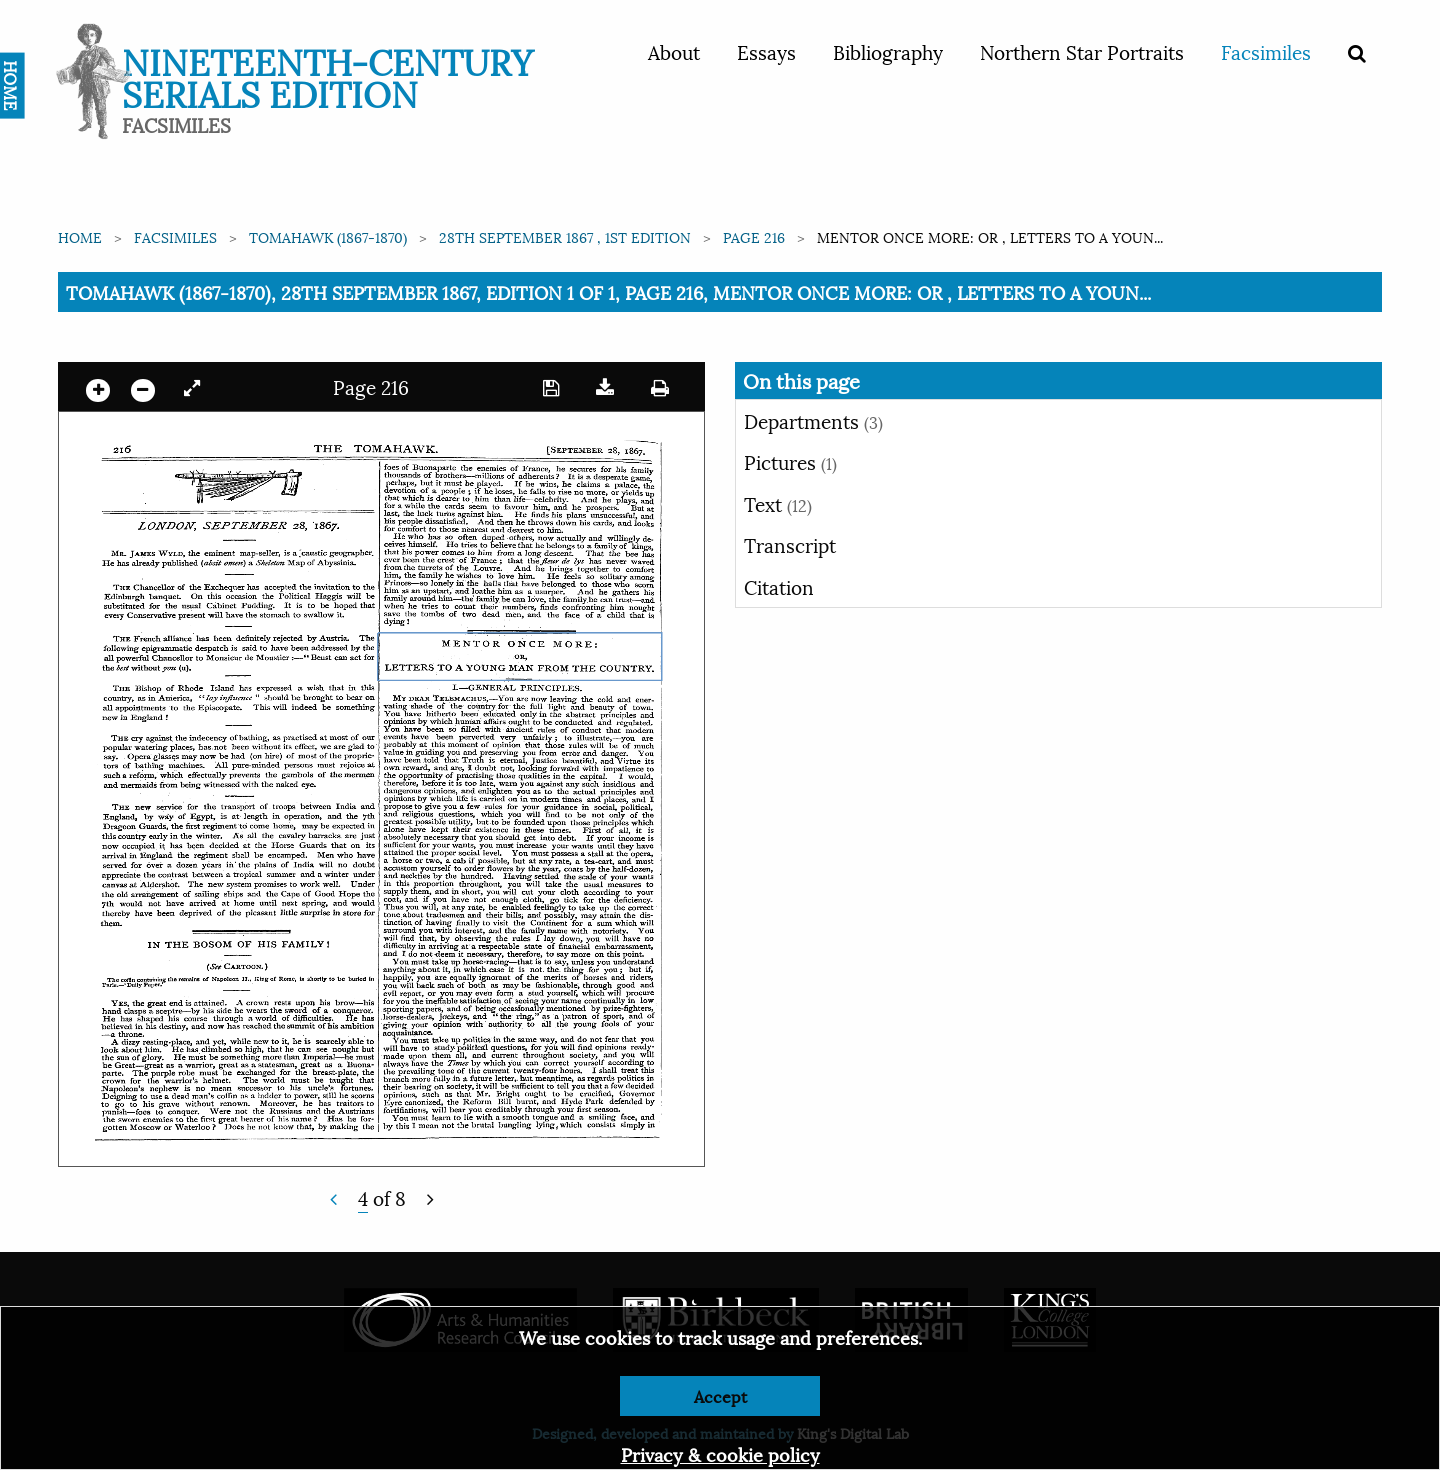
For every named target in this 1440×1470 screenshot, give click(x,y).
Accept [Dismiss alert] (720, 1395)
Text (778, 503)
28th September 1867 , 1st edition (565, 236)
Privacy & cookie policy (720, 1453)
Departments (813, 420)
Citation (779, 586)
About (674, 51)
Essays (766, 51)
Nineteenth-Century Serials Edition (327, 75)
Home (80, 236)
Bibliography (888, 51)
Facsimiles (1266, 51)
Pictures (790, 461)
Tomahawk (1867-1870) (328, 236)
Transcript (790, 544)
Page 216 (754, 236)
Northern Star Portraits (1082, 51)
